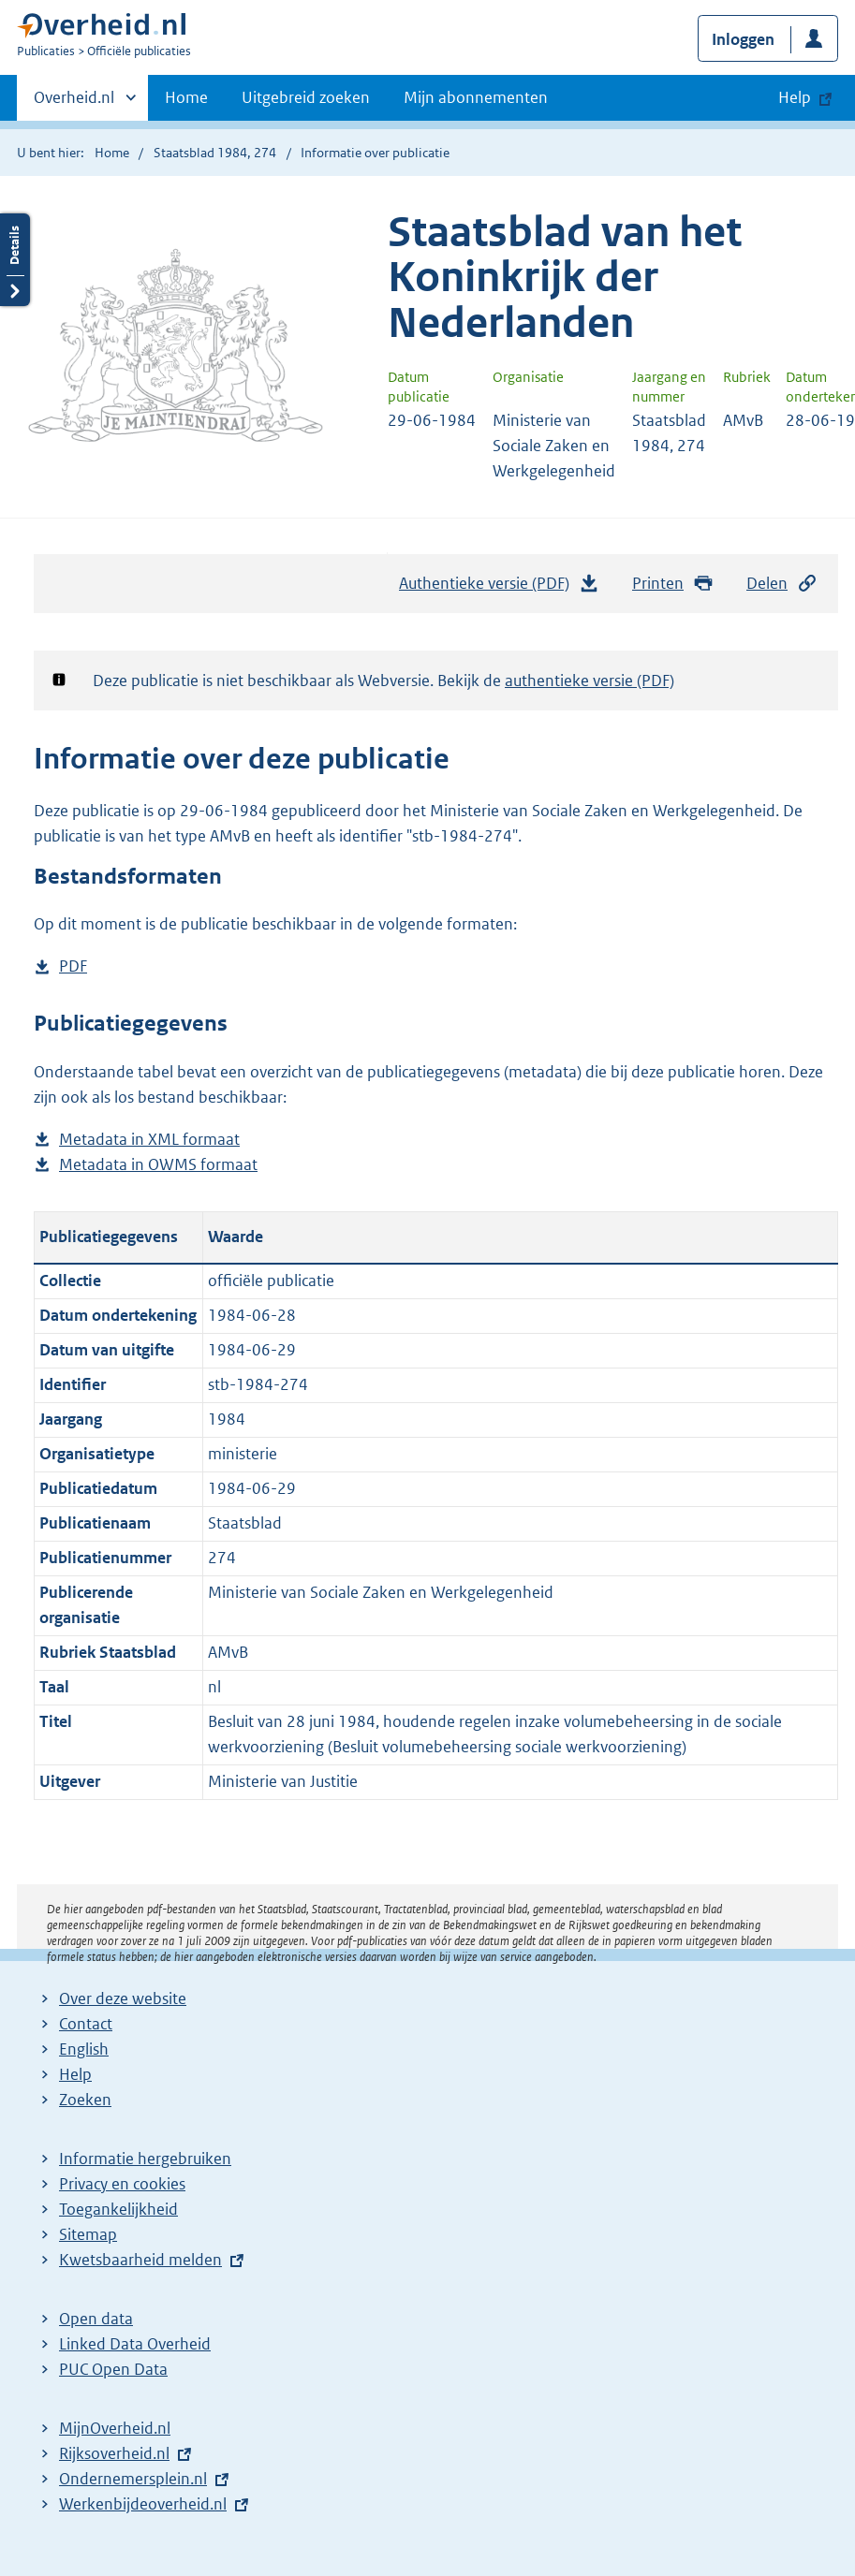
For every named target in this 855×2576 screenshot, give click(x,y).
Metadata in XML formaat (149, 1139)
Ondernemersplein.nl (133, 2478)
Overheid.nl (74, 103)
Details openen (15, 259)
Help (75, 2074)
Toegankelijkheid (118, 2209)
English (84, 2049)
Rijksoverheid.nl (114, 2453)
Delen (782, 583)
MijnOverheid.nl (114, 2428)
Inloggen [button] (743, 39)
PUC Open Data (113, 2369)
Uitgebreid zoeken (306, 97)
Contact (85, 2023)
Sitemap (88, 2234)
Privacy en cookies (122, 2184)
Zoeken (85, 2099)
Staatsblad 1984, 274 (215, 152)
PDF (73, 966)
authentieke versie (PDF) (589, 680)
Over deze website (122, 1998)
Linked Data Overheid (135, 2344)
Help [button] (794, 97)
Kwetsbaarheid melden (140, 2259)
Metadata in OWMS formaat (158, 1165)
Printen (673, 583)
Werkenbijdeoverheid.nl (143, 2504)
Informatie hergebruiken (145, 2158)
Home (186, 97)
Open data (96, 2318)
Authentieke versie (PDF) (499, 588)
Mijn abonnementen (476, 97)
